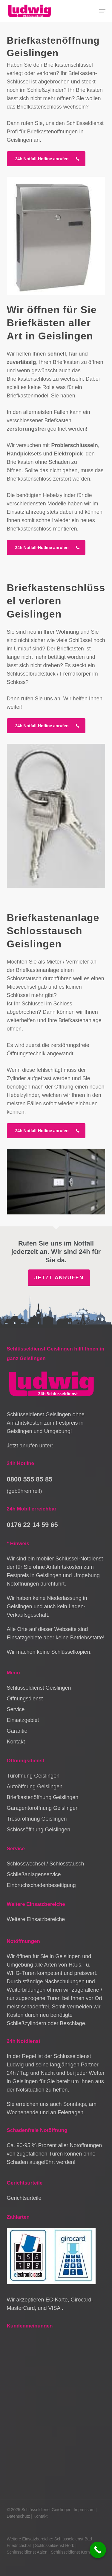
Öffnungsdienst (25, 1699)
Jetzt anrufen (59, 1278)
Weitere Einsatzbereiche (36, 1919)
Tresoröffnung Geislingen (37, 1819)
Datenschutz (18, 2516)
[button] (102, 11)
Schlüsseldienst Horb (54, 2545)
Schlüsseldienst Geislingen (39, 1688)
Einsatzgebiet (23, 1720)
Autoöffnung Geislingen (35, 1787)
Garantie (17, 1731)
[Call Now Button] (98, 2550)
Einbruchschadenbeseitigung (41, 1885)
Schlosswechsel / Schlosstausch (45, 1864)
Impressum (84, 2509)
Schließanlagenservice (34, 1874)
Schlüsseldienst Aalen (27, 2552)
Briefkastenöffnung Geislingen (43, 1797)
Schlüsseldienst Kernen (72, 2552)
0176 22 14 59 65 (32, 1524)
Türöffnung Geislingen (33, 1776)
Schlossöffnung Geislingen (38, 1830)
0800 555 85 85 (30, 1479)
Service (16, 1709)
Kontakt (16, 1742)
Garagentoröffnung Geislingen (43, 1808)
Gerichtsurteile (24, 2198)
